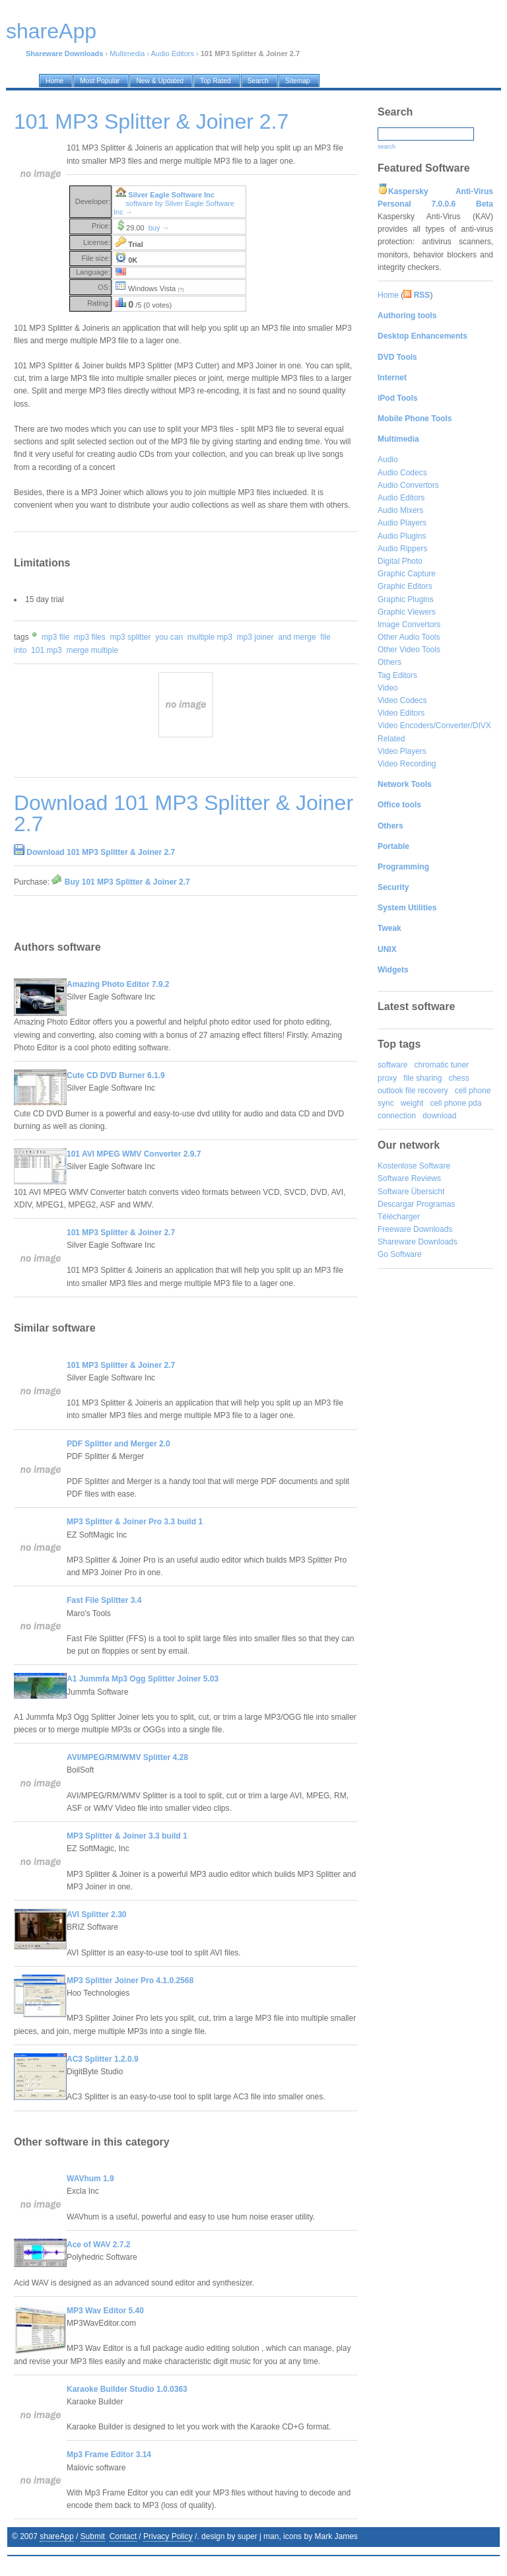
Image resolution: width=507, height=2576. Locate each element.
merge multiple (92, 650)
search (386, 146)
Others (389, 662)
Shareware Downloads (417, 1241)
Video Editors (401, 713)
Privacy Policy (168, 2536)
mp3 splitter (130, 637)
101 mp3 (46, 650)
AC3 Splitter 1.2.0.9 (103, 2059)
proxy (387, 1078)
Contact (123, 2536)
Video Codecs (402, 700)
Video (387, 688)
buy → (159, 228)
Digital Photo (400, 561)
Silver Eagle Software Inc (171, 195)
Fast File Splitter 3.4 (104, 1600)
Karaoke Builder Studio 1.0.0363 (127, 2389)
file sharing (422, 1078)
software (392, 1064)
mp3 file (55, 637)
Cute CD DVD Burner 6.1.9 (116, 1075)
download (439, 1115)
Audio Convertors (408, 485)
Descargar (396, 1204)
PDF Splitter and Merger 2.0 (118, 1443)
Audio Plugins (402, 536)
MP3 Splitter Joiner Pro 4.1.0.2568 (130, 1980)
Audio (388, 459)
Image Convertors (409, 624)
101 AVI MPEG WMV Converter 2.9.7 (134, 1154)
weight (412, 1103)
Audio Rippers (402, 548)
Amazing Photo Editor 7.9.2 (118, 984)
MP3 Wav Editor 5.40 (105, 2310)
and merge (297, 637)
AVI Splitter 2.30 (96, 1914)
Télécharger (399, 1216)
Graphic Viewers (407, 612)
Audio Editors (172, 53)
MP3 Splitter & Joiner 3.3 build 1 (127, 1836)
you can (169, 637)
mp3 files (90, 637)
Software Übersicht (411, 1191)
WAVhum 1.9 (90, 2178)
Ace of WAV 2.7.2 (98, 2244)
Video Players (402, 751)
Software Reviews (409, 1178)
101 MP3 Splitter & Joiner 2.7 (121, 1232)
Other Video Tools (409, 649)
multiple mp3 (209, 637)
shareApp (56, 2536)
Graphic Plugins (406, 599)
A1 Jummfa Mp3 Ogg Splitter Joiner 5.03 (143, 1678)
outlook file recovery (413, 1090)
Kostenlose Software (414, 1165)
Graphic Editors (405, 586)
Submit (93, 2536)
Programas (436, 1204)
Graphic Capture (407, 573)
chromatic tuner (441, 1064)
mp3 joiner (255, 637)
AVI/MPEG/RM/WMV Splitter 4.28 (127, 1757)
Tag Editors (397, 675)
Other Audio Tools (409, 637)
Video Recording (407, 763)
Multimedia (127, 53)
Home (388, 295)
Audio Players (402, 522)
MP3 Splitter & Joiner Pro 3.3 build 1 (135, 1521)
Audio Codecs (402, 472)
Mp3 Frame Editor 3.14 (109, 2454)
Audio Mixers (400, 510)
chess (458, 1078)
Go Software (400, 1254)
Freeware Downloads (415, 1229)
